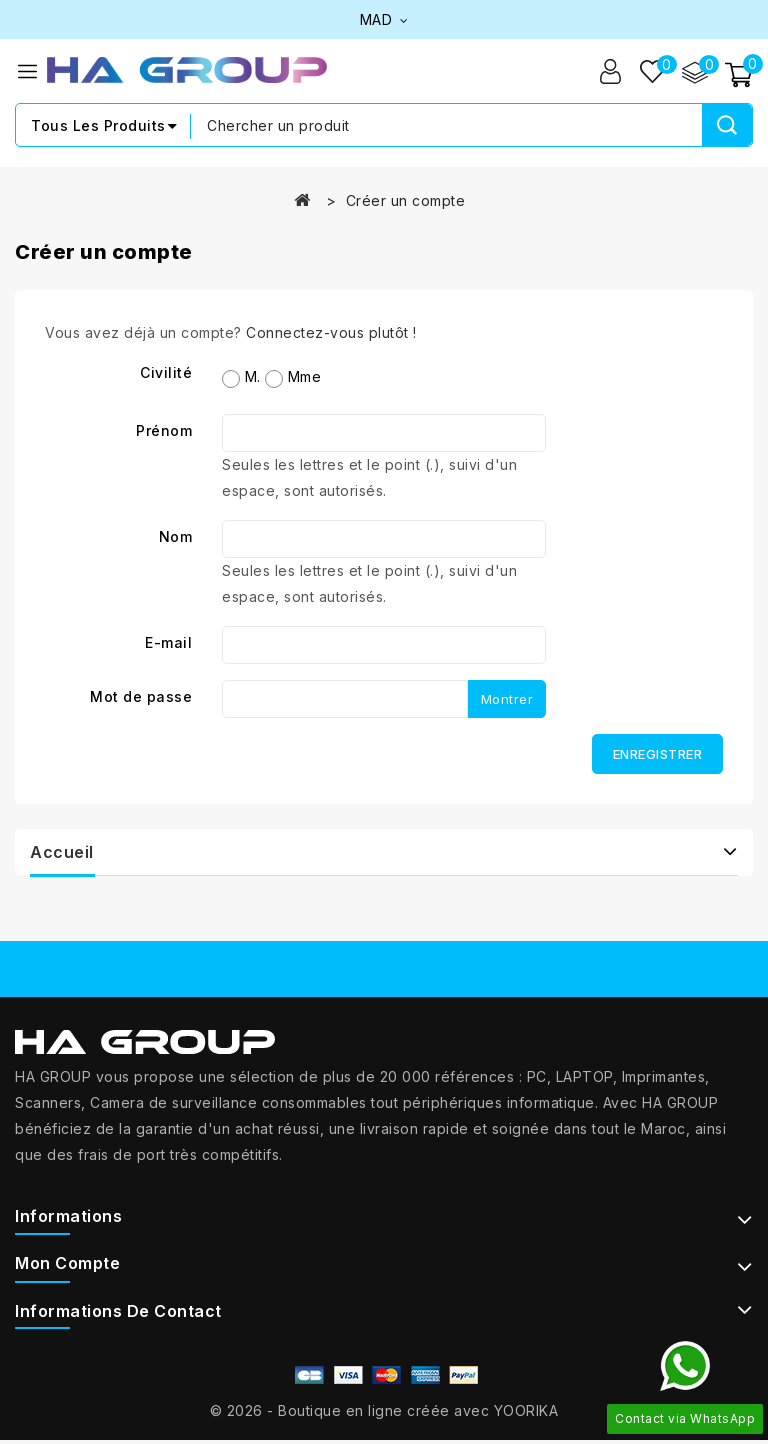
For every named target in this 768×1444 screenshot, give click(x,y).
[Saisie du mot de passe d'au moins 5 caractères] (345, 700)
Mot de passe (141, 697)
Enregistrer (658, 755)
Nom (176, 537)
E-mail (168, 643)
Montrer (507, 700)
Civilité (166, 373)
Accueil (62, 853)
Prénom (164, 431)
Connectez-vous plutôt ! (331, 333)
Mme (293, 378)
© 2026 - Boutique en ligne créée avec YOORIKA (384, 1410)
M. (241, 378)
